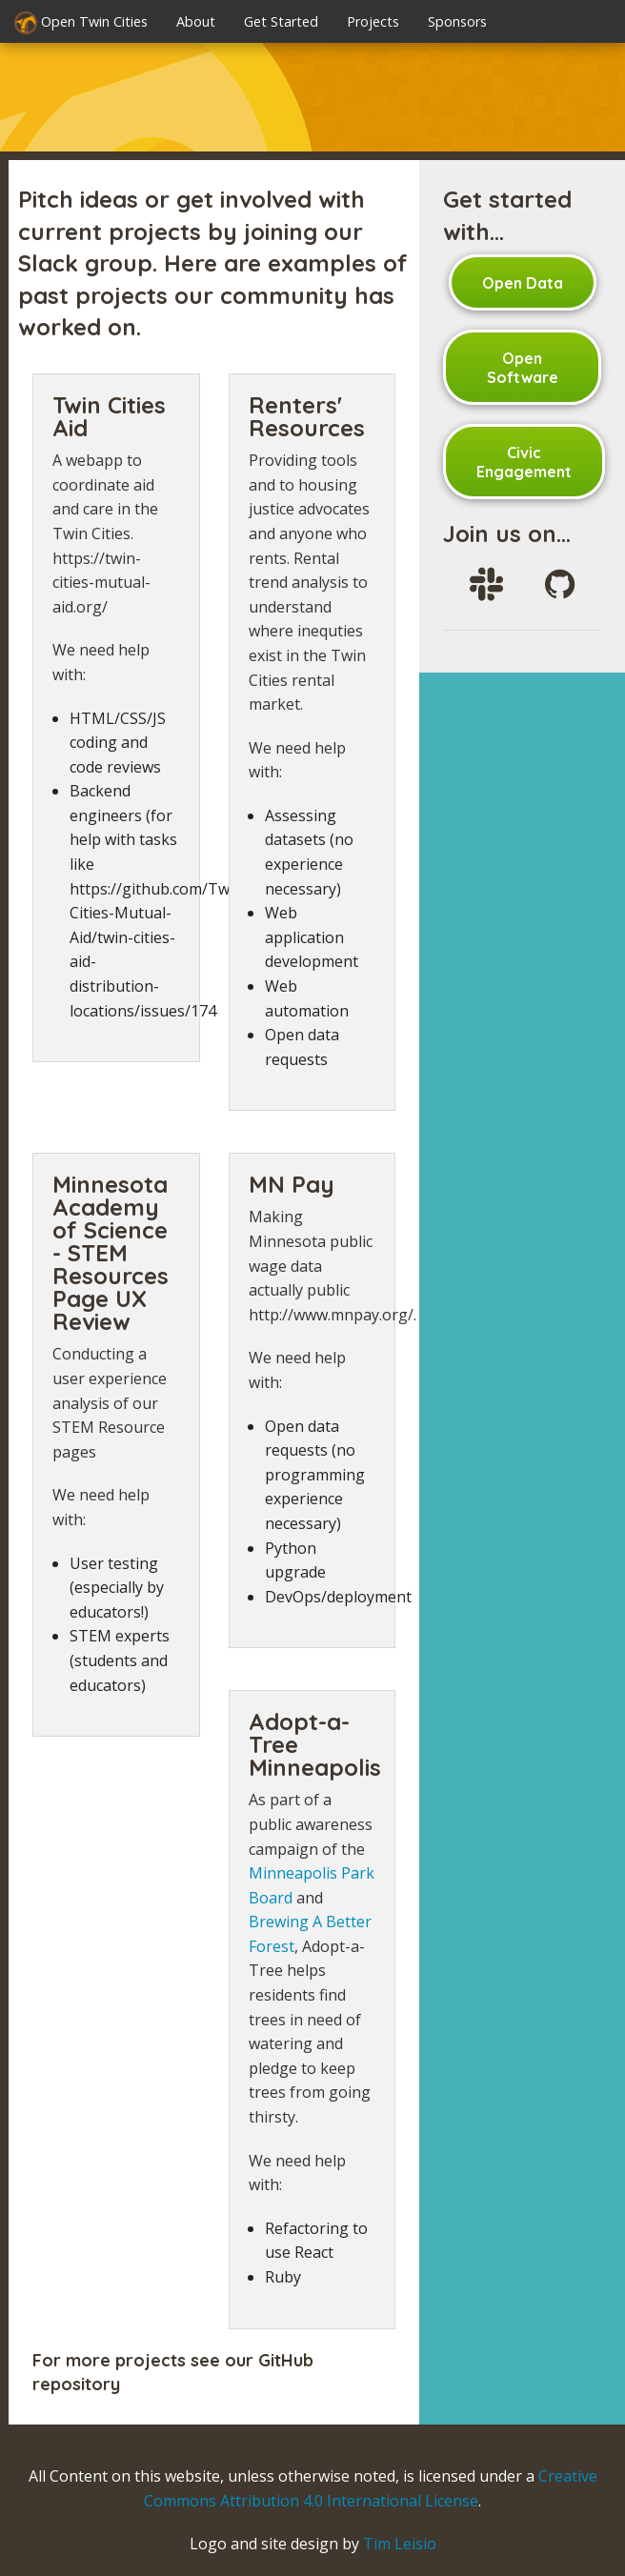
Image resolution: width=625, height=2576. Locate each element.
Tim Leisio (399, 2543)
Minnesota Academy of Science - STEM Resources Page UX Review (110, 1253)
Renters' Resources (307, 416)
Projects (373, 21)
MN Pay (291, 1184)
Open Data (522, 282)
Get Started (281, 21)
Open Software (522, 368)
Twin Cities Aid (109, 416)
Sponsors (457, 21)
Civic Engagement (524, 462)
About (195, 21)
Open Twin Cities (81, 22)
